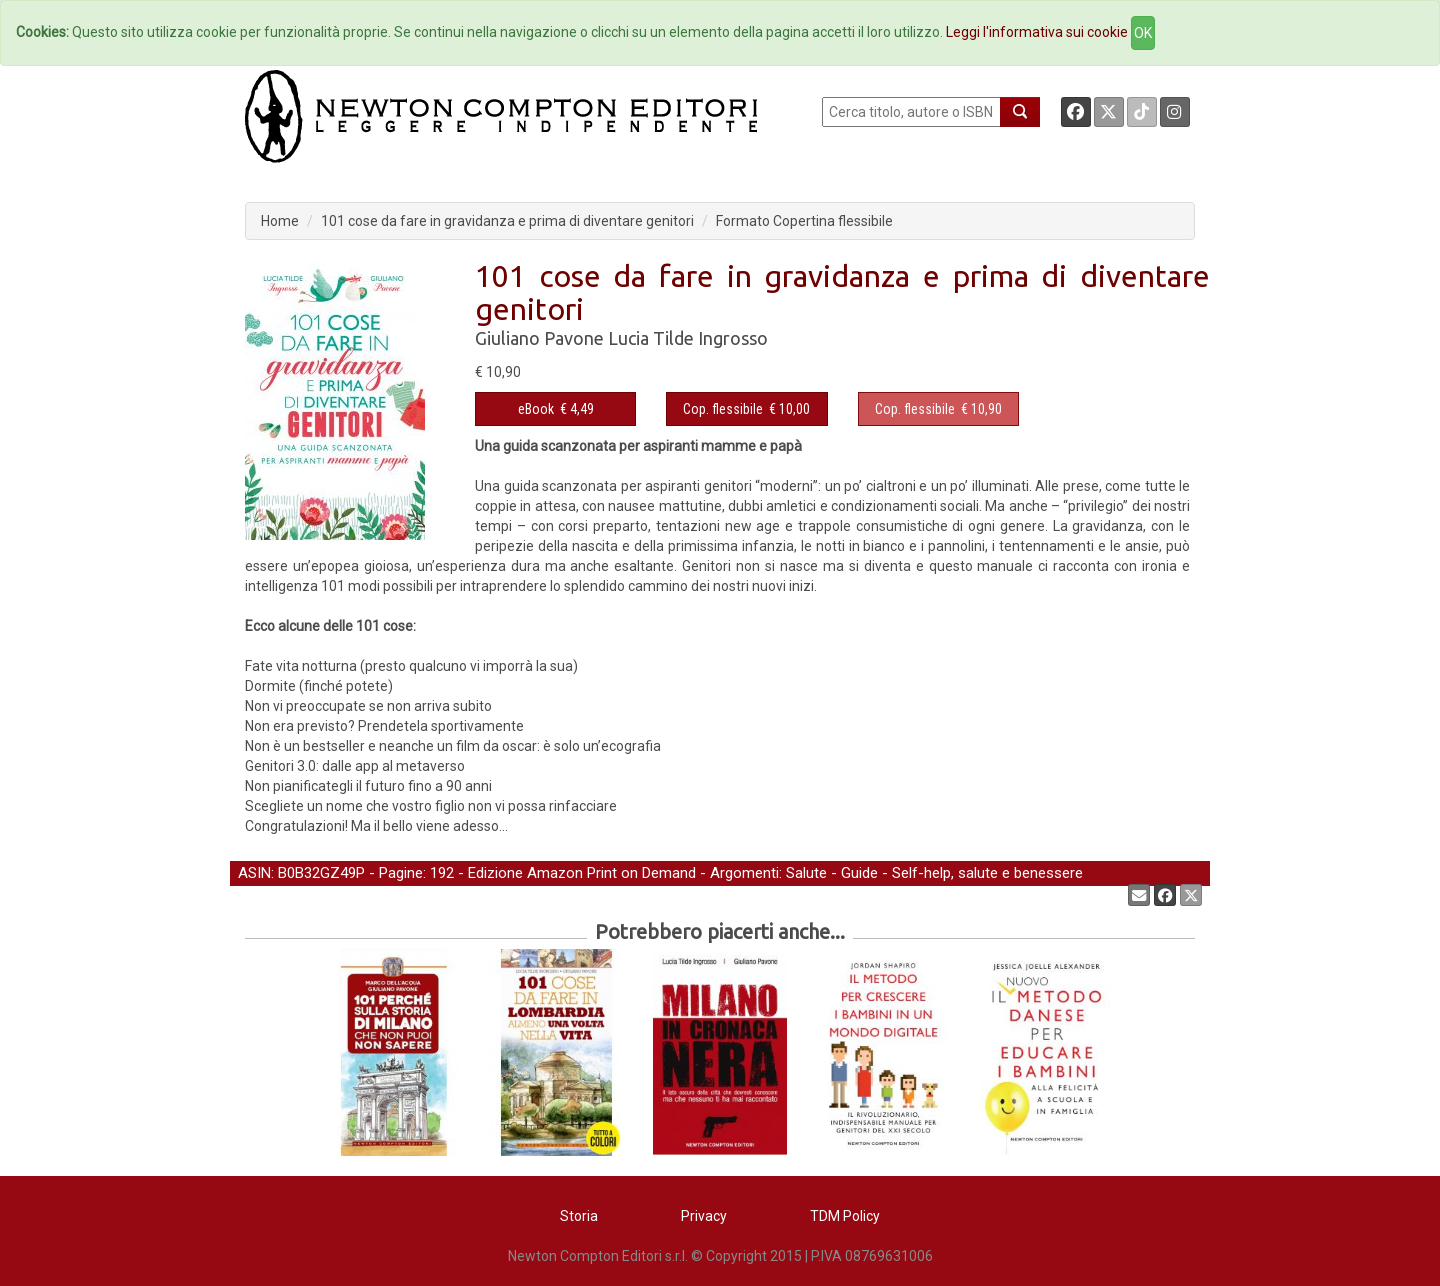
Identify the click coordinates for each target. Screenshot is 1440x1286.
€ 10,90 (938, 409)
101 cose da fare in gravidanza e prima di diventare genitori (507, 221)
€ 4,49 (556, 409)
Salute (806, 873)
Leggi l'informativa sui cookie (1037, 32)
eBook (536, 409)
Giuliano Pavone (539, 338)
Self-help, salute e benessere (987, 873)
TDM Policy (845, 1216)
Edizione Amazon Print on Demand (582, 873)
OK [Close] (1143, 33)
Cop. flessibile (723, 409)
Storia (579, 1216)
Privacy (704, 1216)
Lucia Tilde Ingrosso (688, 338)
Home (280, 221)
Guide (859, 873)
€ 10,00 (746, 409)
